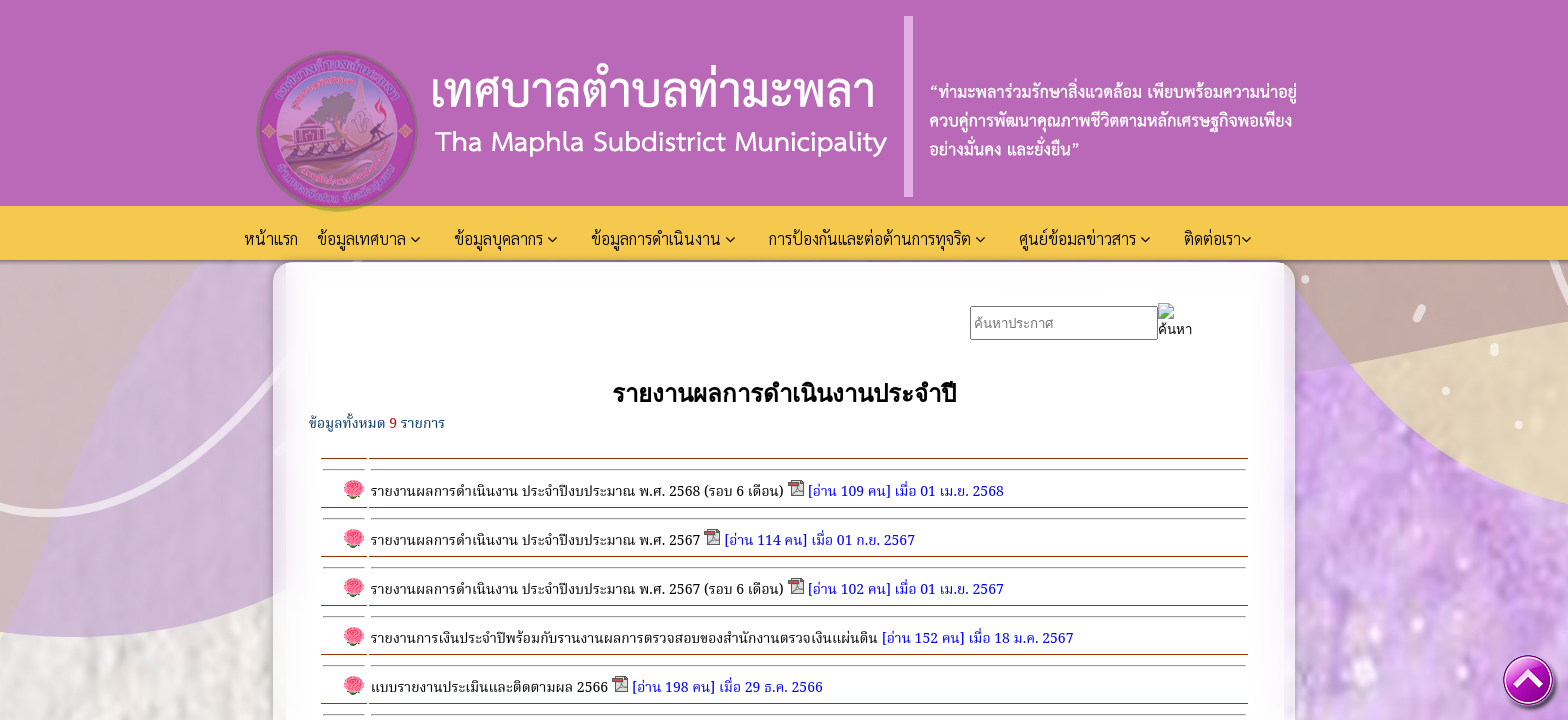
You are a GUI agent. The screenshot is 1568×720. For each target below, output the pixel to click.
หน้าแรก (273, 238)
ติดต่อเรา (1217, 238)
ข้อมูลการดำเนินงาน (663, 238)
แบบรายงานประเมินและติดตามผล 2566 (489, 688)
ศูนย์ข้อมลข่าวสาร (1084, 238)
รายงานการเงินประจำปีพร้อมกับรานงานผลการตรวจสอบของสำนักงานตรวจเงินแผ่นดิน (624, 639)
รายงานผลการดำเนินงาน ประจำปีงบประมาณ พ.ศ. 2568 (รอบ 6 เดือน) (577, 492)
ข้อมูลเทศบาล (368, 238)
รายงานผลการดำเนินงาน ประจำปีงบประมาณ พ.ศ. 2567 (536, 541)
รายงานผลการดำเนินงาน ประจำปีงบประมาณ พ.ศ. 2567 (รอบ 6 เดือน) (577, 590)
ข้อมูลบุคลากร (505, 238)
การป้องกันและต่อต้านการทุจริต (877, 238)
